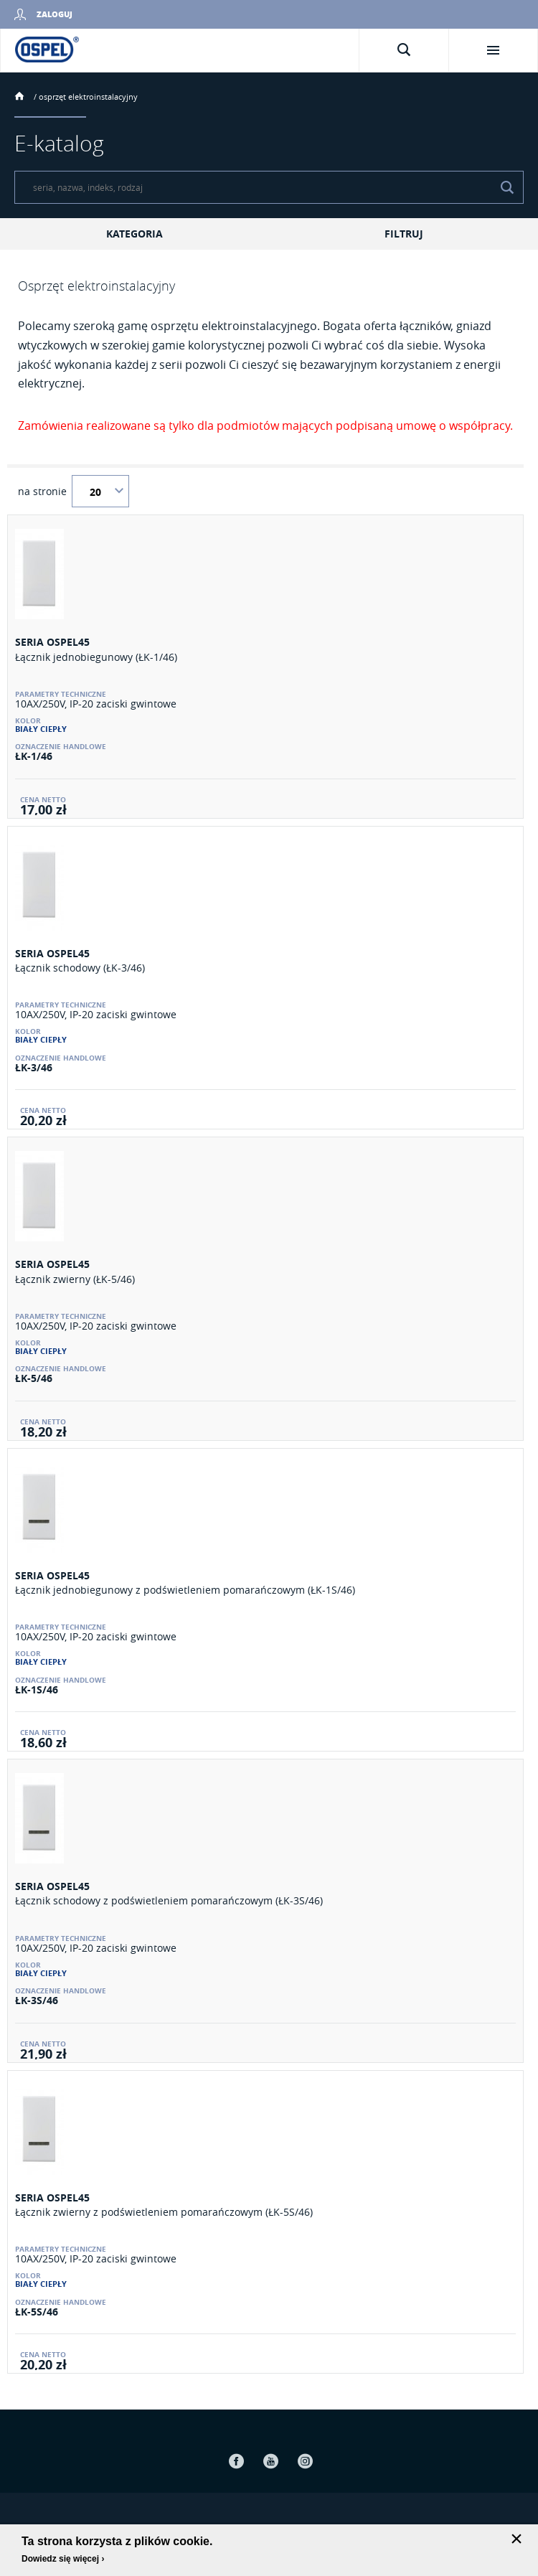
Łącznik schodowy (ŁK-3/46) (80, 967)
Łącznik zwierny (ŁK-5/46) (75, 1279)
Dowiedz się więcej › (63, 2559)
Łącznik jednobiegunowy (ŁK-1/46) (96, 657)
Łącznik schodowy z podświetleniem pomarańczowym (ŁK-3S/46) (169, 1900)
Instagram (305, 2461)
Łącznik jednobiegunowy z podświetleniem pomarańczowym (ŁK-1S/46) (185, 1590)
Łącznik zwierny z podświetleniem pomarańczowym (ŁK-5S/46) (164, 2212)
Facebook (236, 2461)
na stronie (42, 491)
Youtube (270, 2461)
